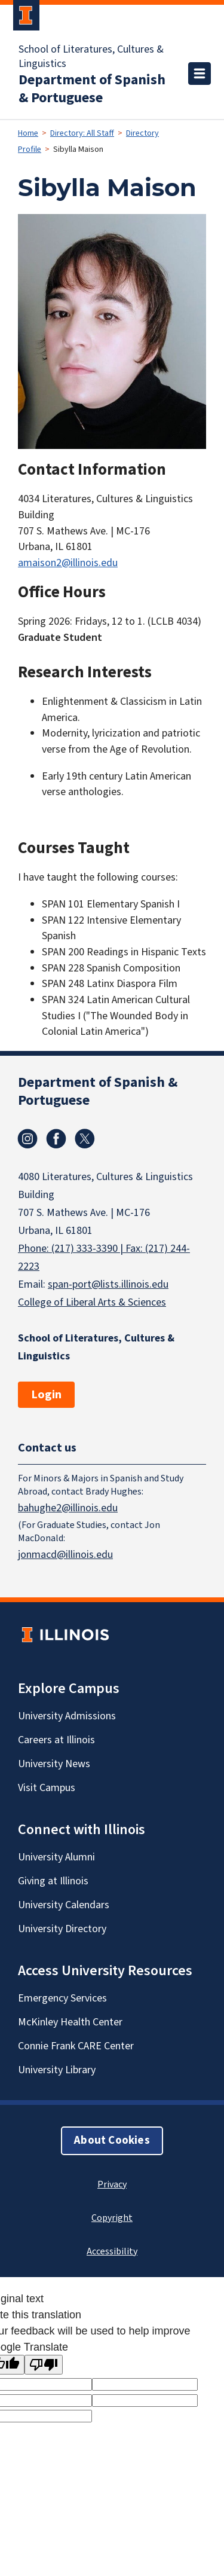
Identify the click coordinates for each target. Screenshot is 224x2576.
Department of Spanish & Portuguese (92, 89)
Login (46, 1394)
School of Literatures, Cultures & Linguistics (91, 56)
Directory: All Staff (82, 133)
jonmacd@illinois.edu (65, 1554)
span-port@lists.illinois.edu (108, 1284)
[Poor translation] (43, 2365)
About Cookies (111, 2140)
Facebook (56, 1139)
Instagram (27, 1139)
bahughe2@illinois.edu (68, 1507)
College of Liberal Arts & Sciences (92, 1302)
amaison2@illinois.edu (68, 562)
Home (28, 133)
